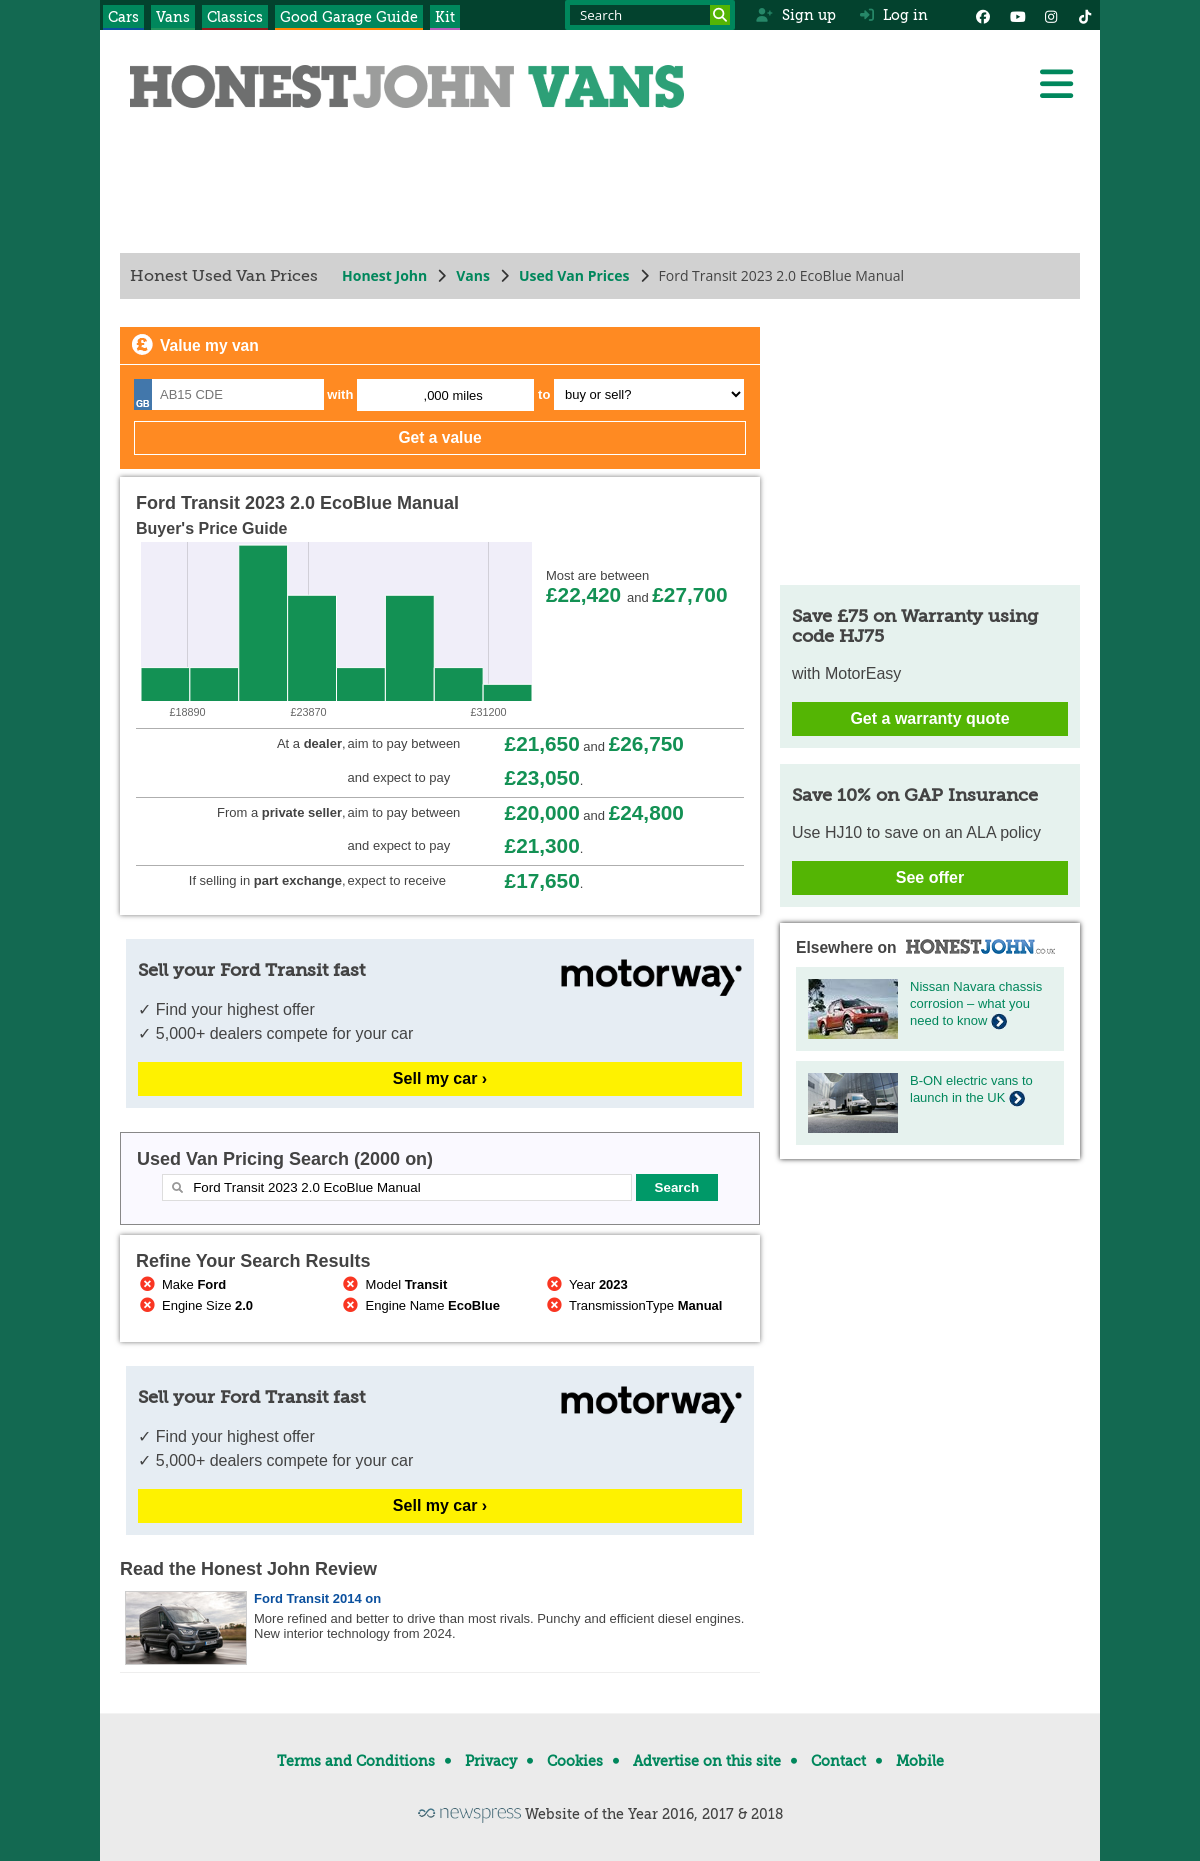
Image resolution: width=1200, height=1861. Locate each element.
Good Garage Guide (349, 17)
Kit (445, 17)
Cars (123, 17)
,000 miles (453, 395)
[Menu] (1056, 84)
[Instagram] (1051, 15)
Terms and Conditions (356, 1761)
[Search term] (650, 15)
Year (585, 1284)
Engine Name (420, 1305)
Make (181, 1284)
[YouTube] (1017, 15)
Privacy (491, 1761)
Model (394, 1284)
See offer (930, 877)
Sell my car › (440, 1078)
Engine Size (194, 1305)
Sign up (795, 15)
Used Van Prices (574, 275)
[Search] (720, 15)
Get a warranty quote (929, 718)
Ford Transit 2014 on (317, 1598)
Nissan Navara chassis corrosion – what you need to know (976, 1003)
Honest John (384, 275)
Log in (894, 15)
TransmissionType (632, 1305)
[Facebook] (983, 15)
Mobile (920, 1761)
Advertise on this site (707, 1761)
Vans (173, 17)
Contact (838, 1761)
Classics (235, 17)
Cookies (575, 1761)
